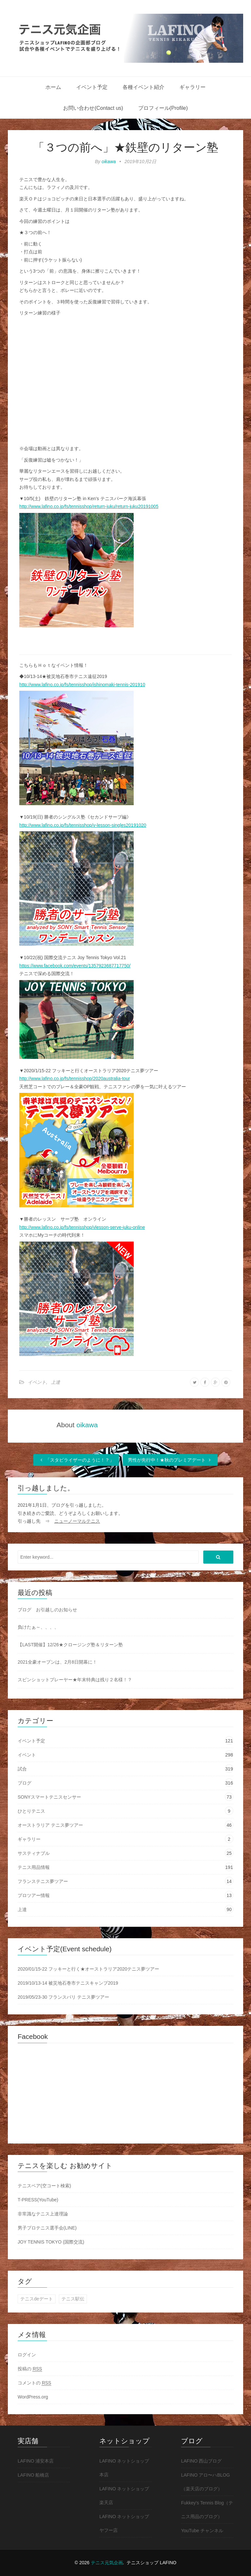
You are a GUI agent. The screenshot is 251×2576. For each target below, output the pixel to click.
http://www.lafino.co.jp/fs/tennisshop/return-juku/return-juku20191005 (89, 506)
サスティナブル (34, 1853)
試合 (22, 1768)
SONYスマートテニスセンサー (49, 1797)
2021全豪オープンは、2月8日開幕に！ (57, 1662)
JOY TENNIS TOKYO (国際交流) (51, 2242)
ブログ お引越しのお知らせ (47, 1609)
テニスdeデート (36, 2298)
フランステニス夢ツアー (43, 1881)
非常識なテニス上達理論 (43, 2213)
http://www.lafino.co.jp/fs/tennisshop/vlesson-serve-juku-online (82, 1227)
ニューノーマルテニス (77, 1521)
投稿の (30, 2369)
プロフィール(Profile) (163, 108)
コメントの (34, 2383)
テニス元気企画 (107, 2562)
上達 (55, 1382)
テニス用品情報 (34, 1867)
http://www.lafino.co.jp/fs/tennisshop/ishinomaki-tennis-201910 (82, 684)
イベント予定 (92, 87)
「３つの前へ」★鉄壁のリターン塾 (125, 147)
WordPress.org (33, 2396)
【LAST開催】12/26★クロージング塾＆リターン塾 (70, 1644)
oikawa (109, 161)
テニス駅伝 (72, 2298)
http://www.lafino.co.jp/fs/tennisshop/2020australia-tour (74, 1078)
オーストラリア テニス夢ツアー (50, 1825)
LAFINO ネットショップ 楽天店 (124, 2495)
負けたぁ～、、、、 (38, 1627)
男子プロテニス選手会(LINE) (47, 2227)
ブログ (24, 1783)
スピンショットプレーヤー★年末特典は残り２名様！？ (75, 1679)
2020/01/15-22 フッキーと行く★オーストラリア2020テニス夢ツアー (88, 1969)
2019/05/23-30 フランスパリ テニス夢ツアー (63, 1997)
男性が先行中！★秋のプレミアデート (170, 1460)
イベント (37, 1382)
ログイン (27, 2354)
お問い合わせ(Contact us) (93, 108)
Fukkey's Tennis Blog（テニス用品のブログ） (207, 2509)
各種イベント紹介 (143, 87)
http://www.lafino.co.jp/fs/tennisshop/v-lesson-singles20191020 (82, 825)
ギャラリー (192, 87)
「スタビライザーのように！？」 (76, 1460)
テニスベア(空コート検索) (44, 2185)
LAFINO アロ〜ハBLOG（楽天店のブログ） (205, 2481)
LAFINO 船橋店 (33, 2475)
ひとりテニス (31, 1811)
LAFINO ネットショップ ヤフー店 (124, 2523)
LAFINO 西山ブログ (201, 2461)
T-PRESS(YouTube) (38, 2199)
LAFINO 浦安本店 (36, 2461)
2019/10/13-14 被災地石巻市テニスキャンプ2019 (68, 1983)
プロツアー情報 (34, 1895)
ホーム (53, 87)
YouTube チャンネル (202, 2530)
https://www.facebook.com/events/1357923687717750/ (74, 965)
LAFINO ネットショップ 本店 (124, 2467)
